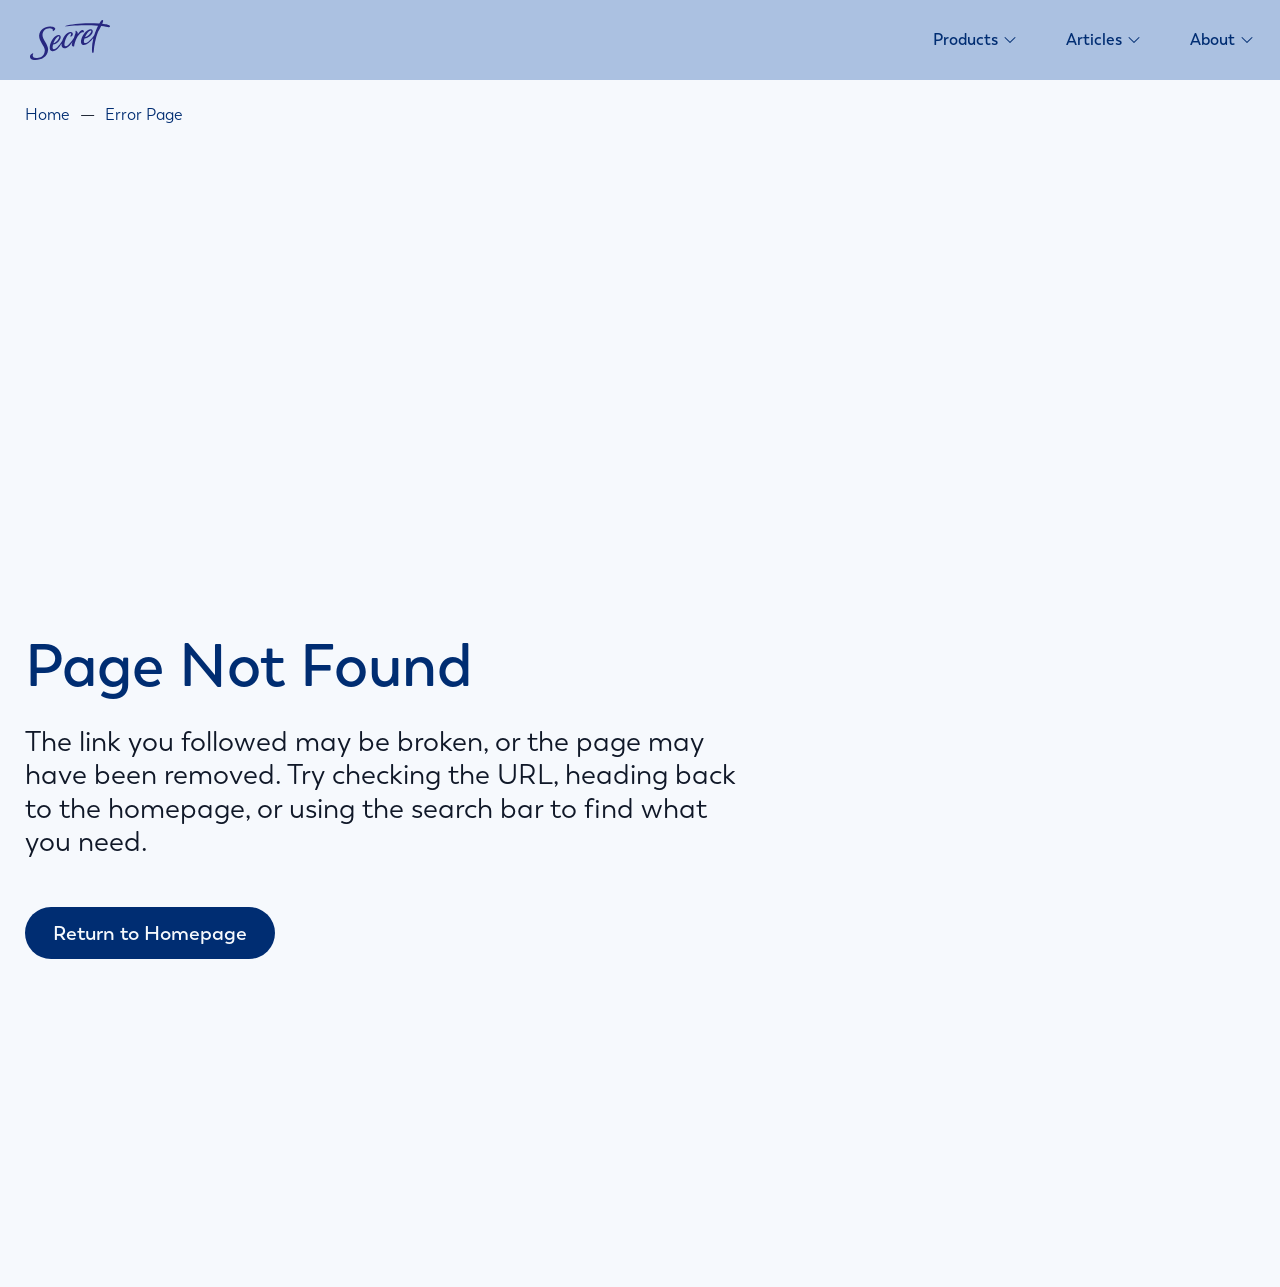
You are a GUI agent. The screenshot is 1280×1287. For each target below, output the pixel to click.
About (1222, 39)
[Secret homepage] (70, 40)
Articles (1104, 39)
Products (975, 39)
